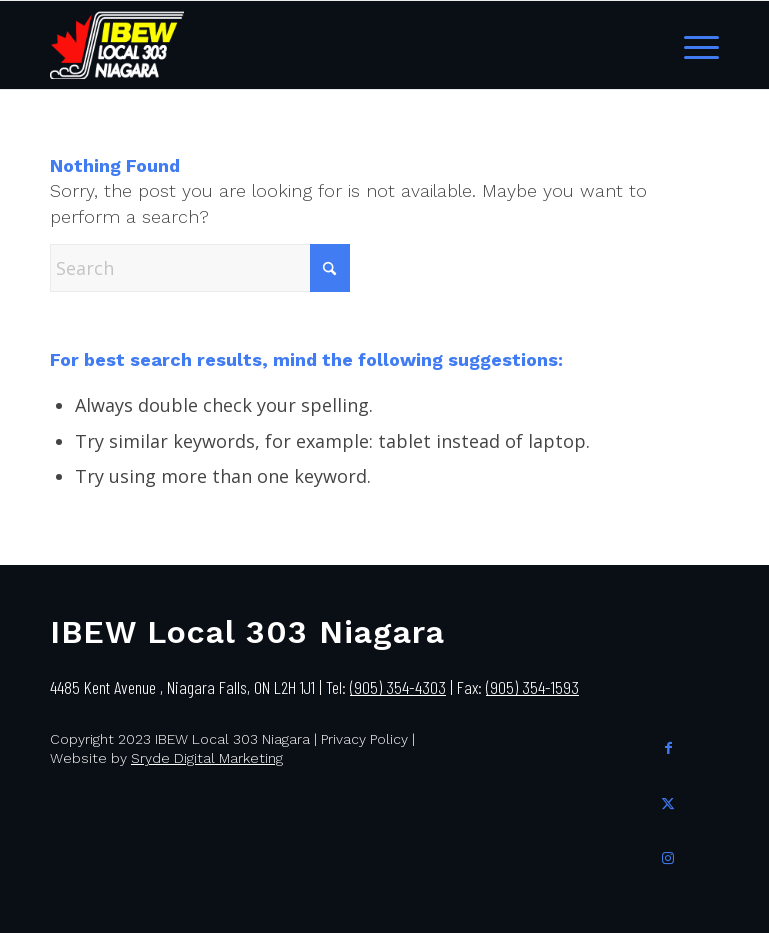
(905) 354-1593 (532, 687)
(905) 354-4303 (398, 687)
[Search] (200, 268)
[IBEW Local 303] (117, 45)
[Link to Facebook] (668, 745)
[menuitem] (696, 45)
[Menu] (696, 45)
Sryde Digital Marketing (207, 758)
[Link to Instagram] (668, 855)
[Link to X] (668, 800)
